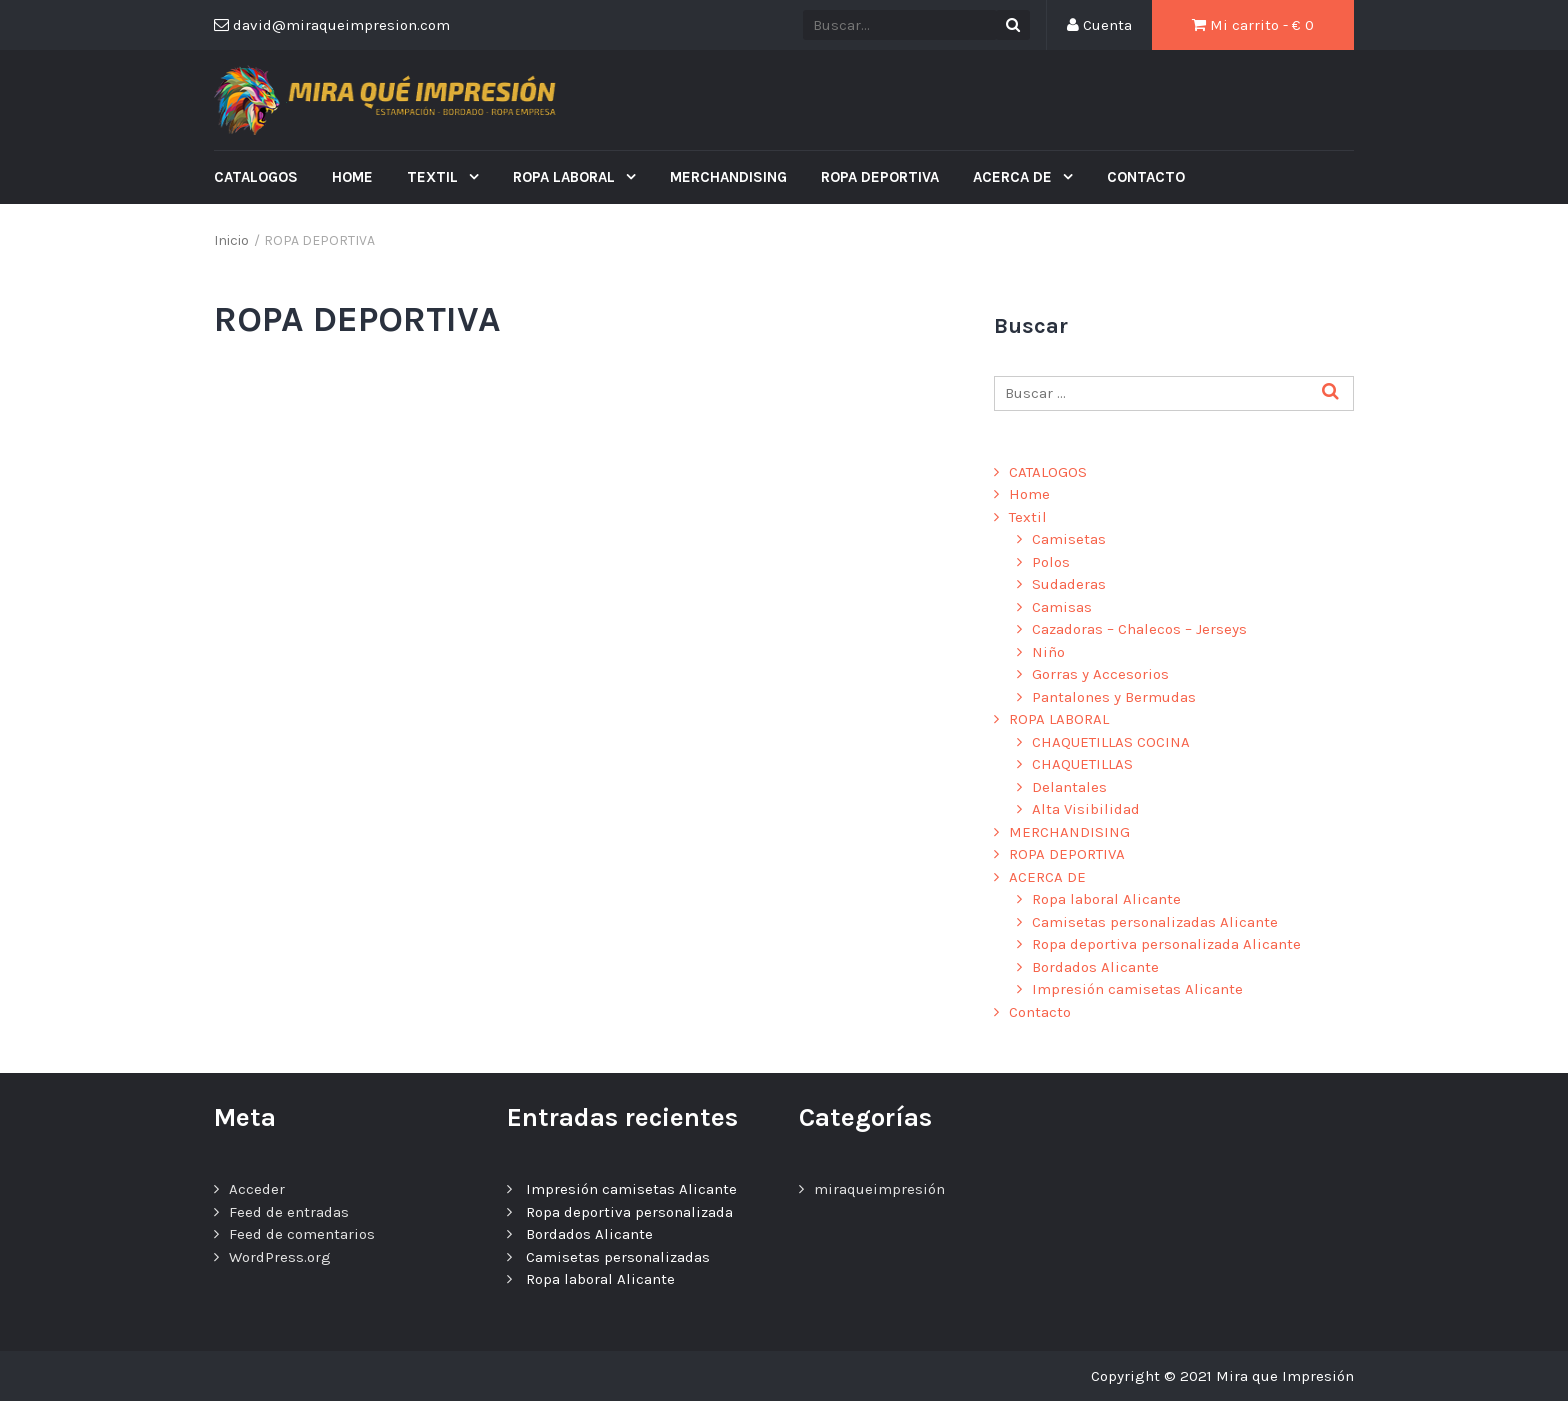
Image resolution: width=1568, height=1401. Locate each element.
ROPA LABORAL (566, 177)
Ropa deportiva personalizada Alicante (1166, 944)
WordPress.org (280, 1257)
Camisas (1062, 607)
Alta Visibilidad (1086, 809)
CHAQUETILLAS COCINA (1111, 742)
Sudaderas (1069, 584)
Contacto (1146, 177)
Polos (1051, 562)
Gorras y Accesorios (1100, 674)
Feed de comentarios (302, 1234)
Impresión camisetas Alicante (1137, 989)
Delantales (1069, 787)
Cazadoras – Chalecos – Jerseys (1139, 629)
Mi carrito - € (1253, 25)
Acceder (257, 1189)
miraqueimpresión (879, 1189)
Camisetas (1069, 539)
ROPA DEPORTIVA (880, 177)
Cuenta (1099, 25)
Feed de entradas (289, 1212)
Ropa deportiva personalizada (629, 1212)
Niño (1048, 652)
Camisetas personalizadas (618, 1257)
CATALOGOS (256, 177)
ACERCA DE (1014, 177)
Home (352, 177)
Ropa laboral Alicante (1106, 899)
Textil (434, 177)
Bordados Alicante (1095, 967)
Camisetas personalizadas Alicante (1155, 922)
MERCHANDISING (728, 177)
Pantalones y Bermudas (1114, 697)
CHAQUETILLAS (1082, 764)
